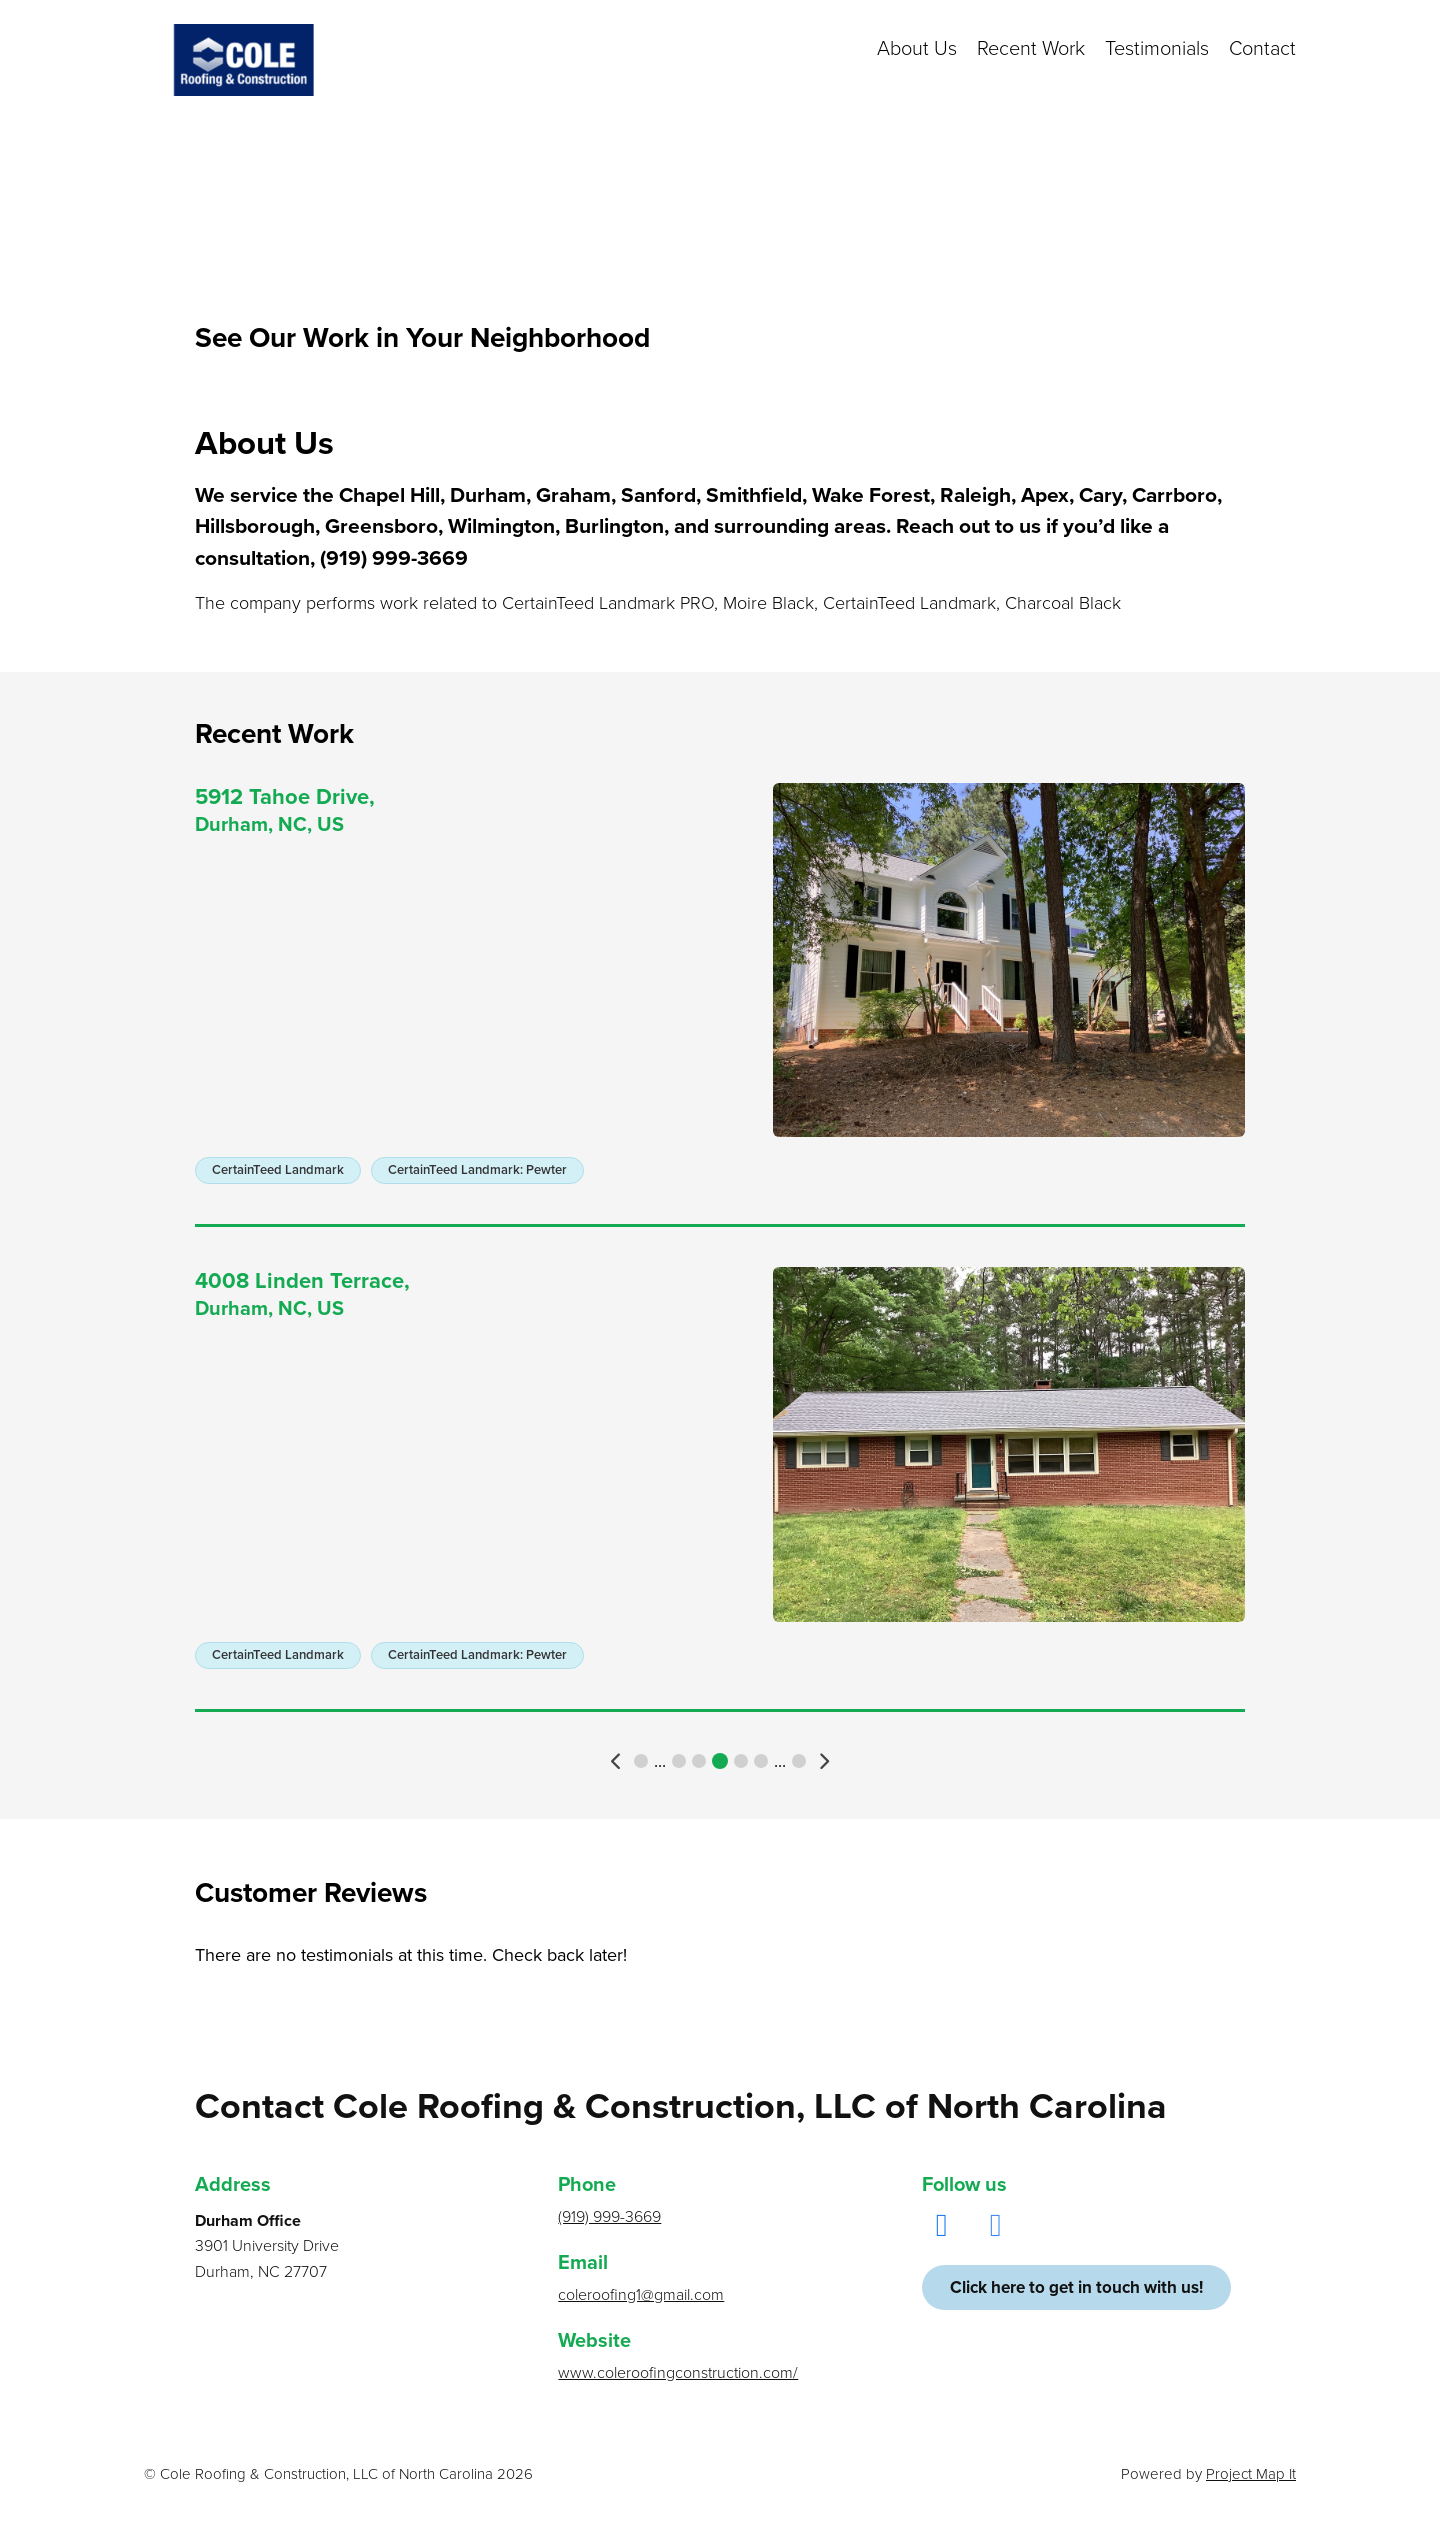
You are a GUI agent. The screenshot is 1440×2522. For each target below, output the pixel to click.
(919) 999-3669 (609, 2217)
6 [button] (679, 1761)
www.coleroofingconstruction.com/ (678, 2373)
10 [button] (761, 1761)
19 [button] (799, 1761)
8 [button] (720, 1761)
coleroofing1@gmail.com (641, 2295)
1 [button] (641, 1761)
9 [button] (741, 1761)
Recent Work (1031, 49)
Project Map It (1251, 2474)
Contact (1262, 49)
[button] (617, 1761)
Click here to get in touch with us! (1076, 2287)
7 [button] (699, 1761)
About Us (917, 49)
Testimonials (1157, 49)
